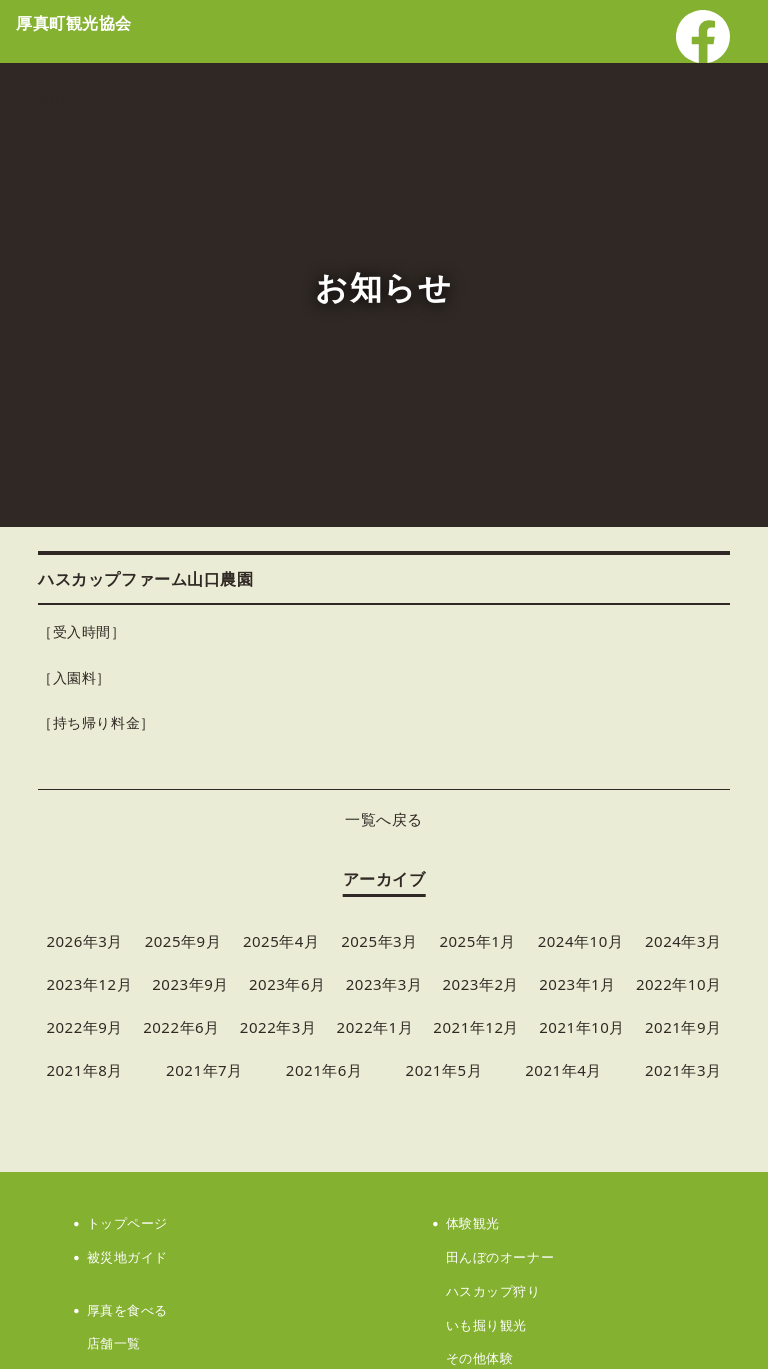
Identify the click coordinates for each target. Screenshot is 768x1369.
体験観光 (473, 1223)
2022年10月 (679, 984)
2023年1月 (577, 984)
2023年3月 (384, 984)
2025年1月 (477, 941)
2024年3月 (683, 941)
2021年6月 (324, 1070)
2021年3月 (683, 1070)
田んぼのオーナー (500, 1257)
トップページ (127, 1223)
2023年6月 (287, 984)
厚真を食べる (127, 1310)
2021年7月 (204, 1070)
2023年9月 (190, 984)
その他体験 (480, 1358)
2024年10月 (581, 941)
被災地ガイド (127, 1257)
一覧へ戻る (384, 819)
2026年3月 (84, 941)
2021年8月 (84, 1070)
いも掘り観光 (486, 1325)
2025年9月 (183, 941)
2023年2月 (480, 984)
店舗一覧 (114, 1343)
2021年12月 (476, 1027)
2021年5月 (444, 1070)
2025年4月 (281, 941)
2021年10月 (582, 1027)
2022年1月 (375, 1027)
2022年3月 (278, 1027)
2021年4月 (563, 1070)
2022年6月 (181, 1027)
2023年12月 (89, 984)
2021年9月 (683, 1027)
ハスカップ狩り (493, 1291)
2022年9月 (84, 1027)
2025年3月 (379, 941)
